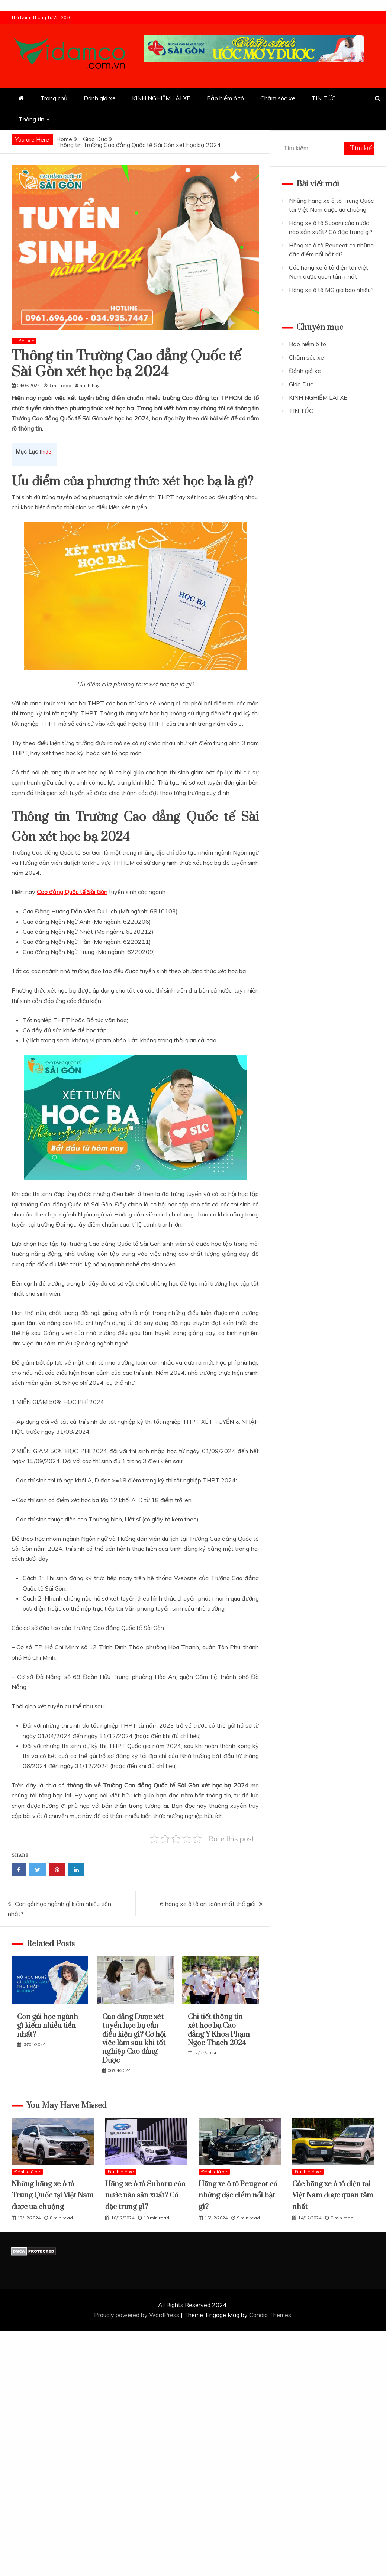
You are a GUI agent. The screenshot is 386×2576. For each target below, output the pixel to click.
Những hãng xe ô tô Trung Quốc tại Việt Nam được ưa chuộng (53, 2196)
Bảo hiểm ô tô (225, 98)
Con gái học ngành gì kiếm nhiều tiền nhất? (47, 2026)
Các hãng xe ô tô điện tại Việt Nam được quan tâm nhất (332, 2196)
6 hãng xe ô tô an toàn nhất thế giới (207, 1903)
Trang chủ (54, 98)
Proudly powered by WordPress (137, 2315)
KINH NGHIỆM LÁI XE (161, 98)
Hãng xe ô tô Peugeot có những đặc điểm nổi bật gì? (238, 2196)
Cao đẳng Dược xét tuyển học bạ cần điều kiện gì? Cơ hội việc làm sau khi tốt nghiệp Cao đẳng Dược (134, 2039)
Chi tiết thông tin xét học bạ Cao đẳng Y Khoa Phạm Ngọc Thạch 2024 (219, 2030)
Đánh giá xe (100, 98)
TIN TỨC (324, 98)
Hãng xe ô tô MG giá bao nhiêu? (331, 289)
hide (46, 451)
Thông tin (31, 119)
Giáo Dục (24, 341)
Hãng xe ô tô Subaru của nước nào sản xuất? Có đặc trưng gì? (145, 2196)
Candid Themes (270, 2315)
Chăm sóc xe (277, 98)
